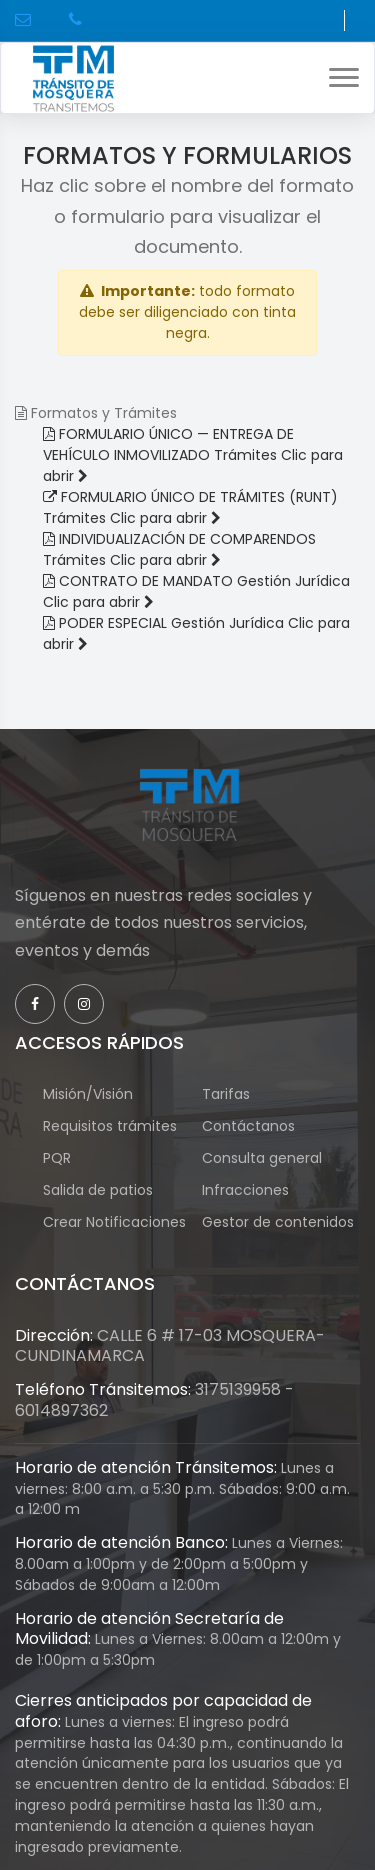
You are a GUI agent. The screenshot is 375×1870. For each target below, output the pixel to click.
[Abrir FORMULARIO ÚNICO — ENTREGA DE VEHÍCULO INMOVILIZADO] (193, 455)
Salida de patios (98, 1190)
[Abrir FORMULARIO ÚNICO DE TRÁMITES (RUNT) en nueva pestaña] (190, 507)
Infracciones (245, 1190)
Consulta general (262, 1158)
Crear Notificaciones (114, 1232)
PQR (67, 1158)
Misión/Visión (88, 1094)
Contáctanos (248, 1126)
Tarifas (226, 1094)
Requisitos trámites (110, 1126)
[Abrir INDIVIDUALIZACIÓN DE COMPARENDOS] (179, 549)
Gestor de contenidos (278, 1232)
